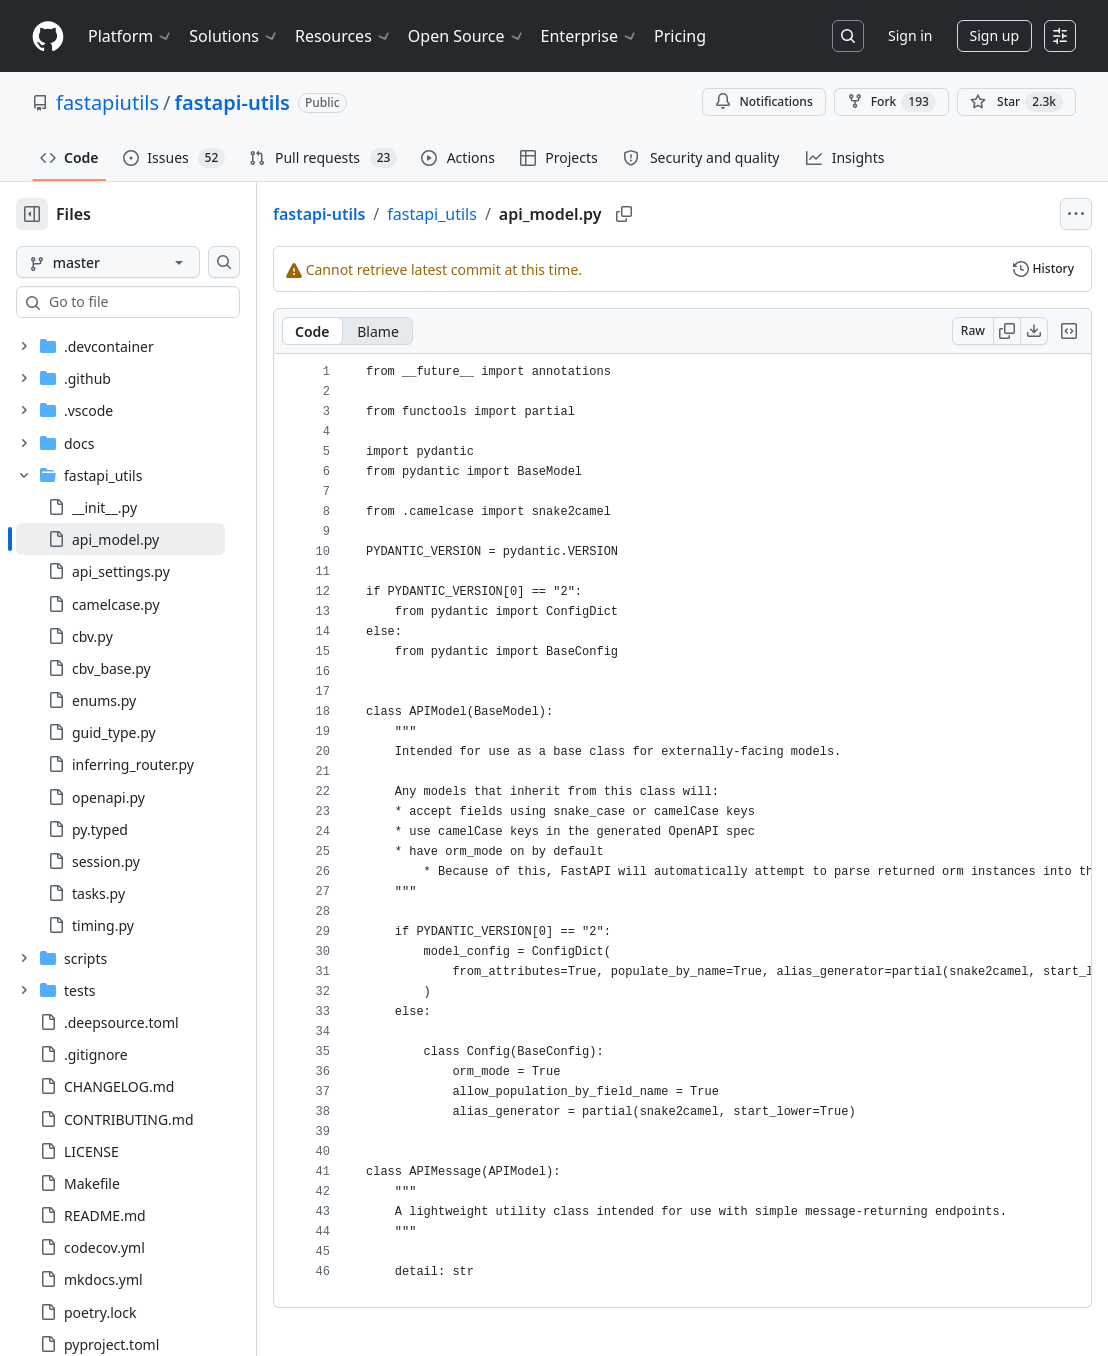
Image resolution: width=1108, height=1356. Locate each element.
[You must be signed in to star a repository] (1016, 102)
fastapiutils (107, 102)
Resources (343, 36)
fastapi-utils (232, 102)
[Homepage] (48, 36)
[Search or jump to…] (848, 36)
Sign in (910, 35)
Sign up (994, 35)
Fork (891, 102)
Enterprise (589, 36)
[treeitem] (152, 539)
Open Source (466, 36)
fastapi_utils (496, 214)
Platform (130, 36)
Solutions (234, 36)
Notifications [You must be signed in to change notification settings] (763, 101)
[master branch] (140, 262)
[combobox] (168, 302)
